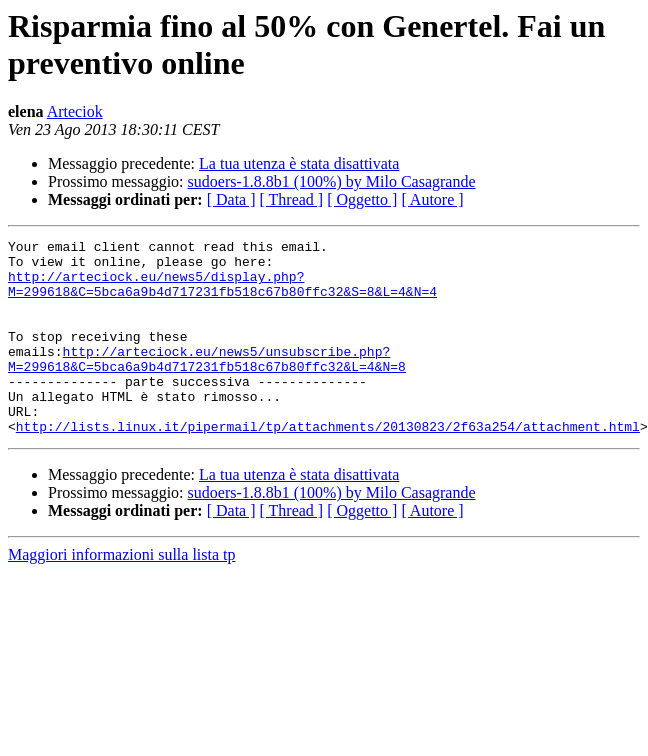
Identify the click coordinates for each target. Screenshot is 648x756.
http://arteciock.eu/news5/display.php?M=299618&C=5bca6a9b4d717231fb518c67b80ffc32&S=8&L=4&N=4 (222, 294)
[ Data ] (231, 199)
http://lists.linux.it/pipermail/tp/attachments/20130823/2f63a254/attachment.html (328, 465)
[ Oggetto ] (362, 199)
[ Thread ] (292, 199)
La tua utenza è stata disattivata (299, 163)
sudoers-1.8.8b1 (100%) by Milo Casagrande (332, 181)
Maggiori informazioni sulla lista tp (122, 593)
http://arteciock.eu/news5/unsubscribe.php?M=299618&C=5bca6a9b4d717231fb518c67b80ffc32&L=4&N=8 (207, 384)
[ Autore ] (432, 199)
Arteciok (75, 111)
